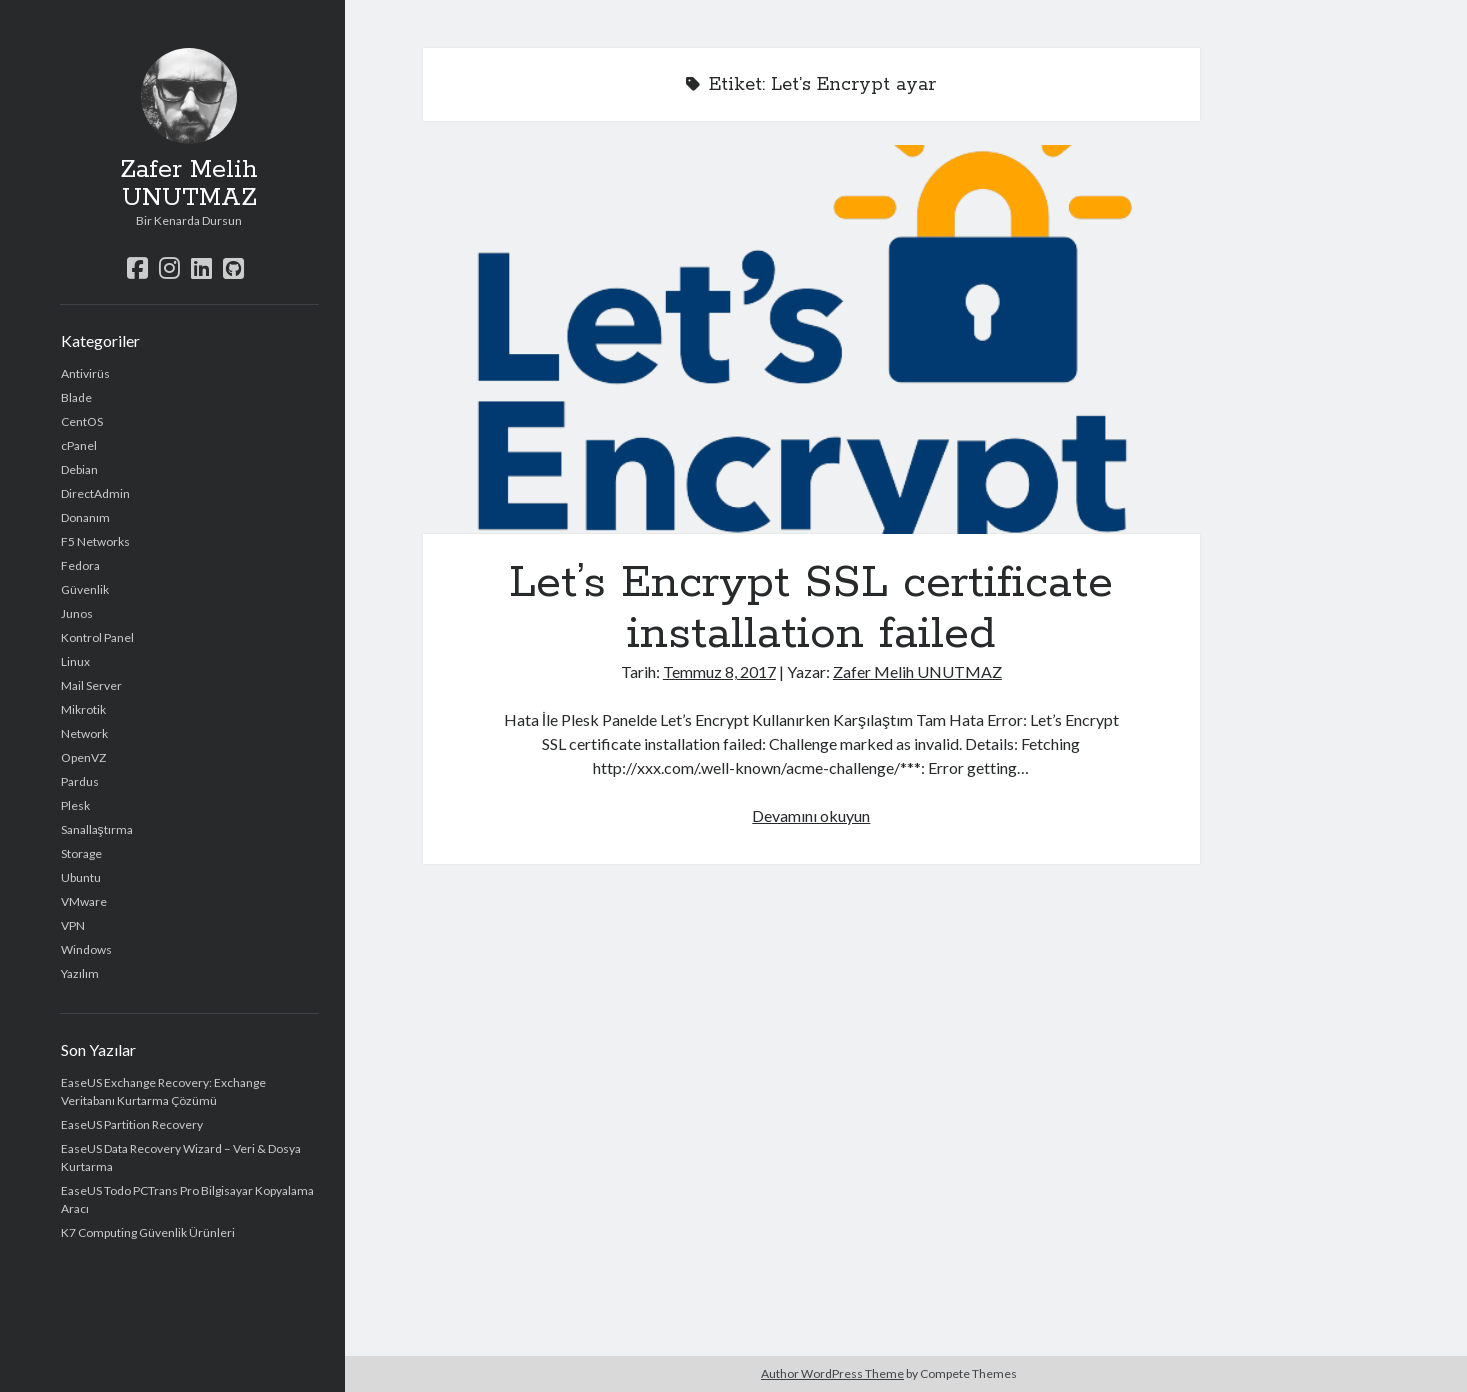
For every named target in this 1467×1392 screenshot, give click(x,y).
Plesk (75, 805)
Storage (81, 853)
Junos (77, 613)
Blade (76, 397)
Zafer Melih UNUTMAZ (189, 184)
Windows (86, 949)
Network (84, 733)
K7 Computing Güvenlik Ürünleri (148, 1232)
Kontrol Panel (97, 637)
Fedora (80, 565)
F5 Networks (95, 541)
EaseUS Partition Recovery (132, 1124)
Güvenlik (85, 589)
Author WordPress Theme (832, 1373)
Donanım (85, 517)
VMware (84, 901)
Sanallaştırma (97, 829)
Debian (79, 469)
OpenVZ (83, 757)
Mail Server (91, 685)
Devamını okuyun (811, 815)
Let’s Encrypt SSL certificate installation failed (812, 339)
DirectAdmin (95, 493)
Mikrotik (83, 709)
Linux (75, 661)
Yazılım (80, 973)
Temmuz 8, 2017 (719, 671)
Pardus (80, 781)
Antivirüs (85, 373)
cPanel (79, 445)
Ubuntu (81, 877)
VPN (73, 925)
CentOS (82, 421)
